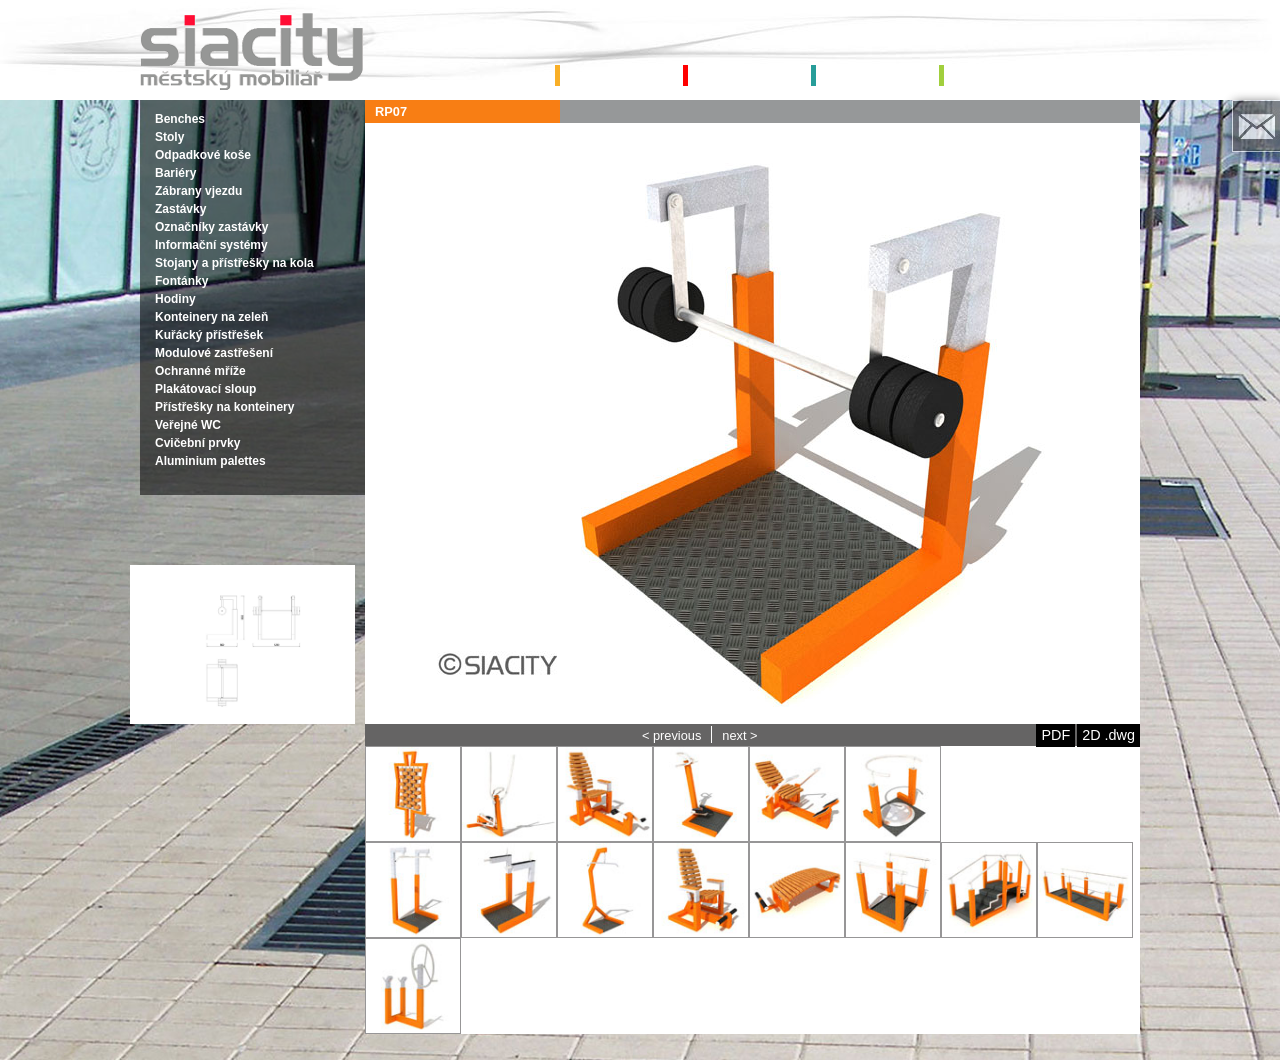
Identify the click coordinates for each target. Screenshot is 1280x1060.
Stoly (169, 137)
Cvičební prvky (197, 443)
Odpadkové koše (203, 155)
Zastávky (180, 209)
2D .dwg (1108, 735)
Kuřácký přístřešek (209, 335)
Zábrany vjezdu (198, 191)
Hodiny (175, 299)
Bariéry (175, 173)
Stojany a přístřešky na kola (234, 263)
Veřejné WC (188, 425)
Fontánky (181, 281)
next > (739, 735)
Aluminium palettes (210, 461)
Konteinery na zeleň (211, 317)
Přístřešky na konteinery (224, 407)
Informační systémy (211, 245)
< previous (671, 735)
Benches (180, 119)
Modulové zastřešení (214, 353)
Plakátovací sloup (205, 389)
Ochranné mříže (200, 371)
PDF (1055, 735)
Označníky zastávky (211, 227)
